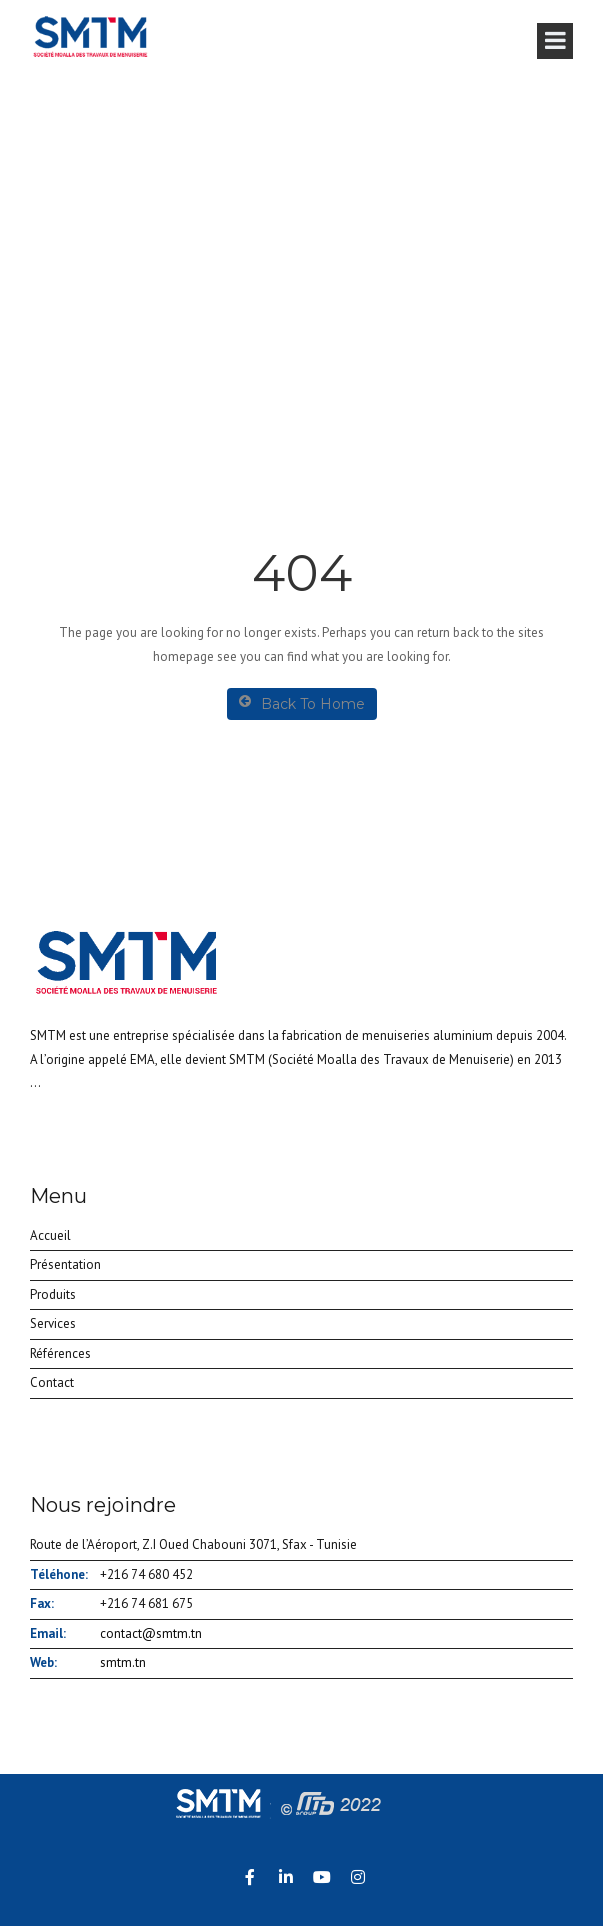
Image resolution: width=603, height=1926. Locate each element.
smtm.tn (123, 1662)
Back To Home (302, 703)
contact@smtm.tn (151, 1633)
